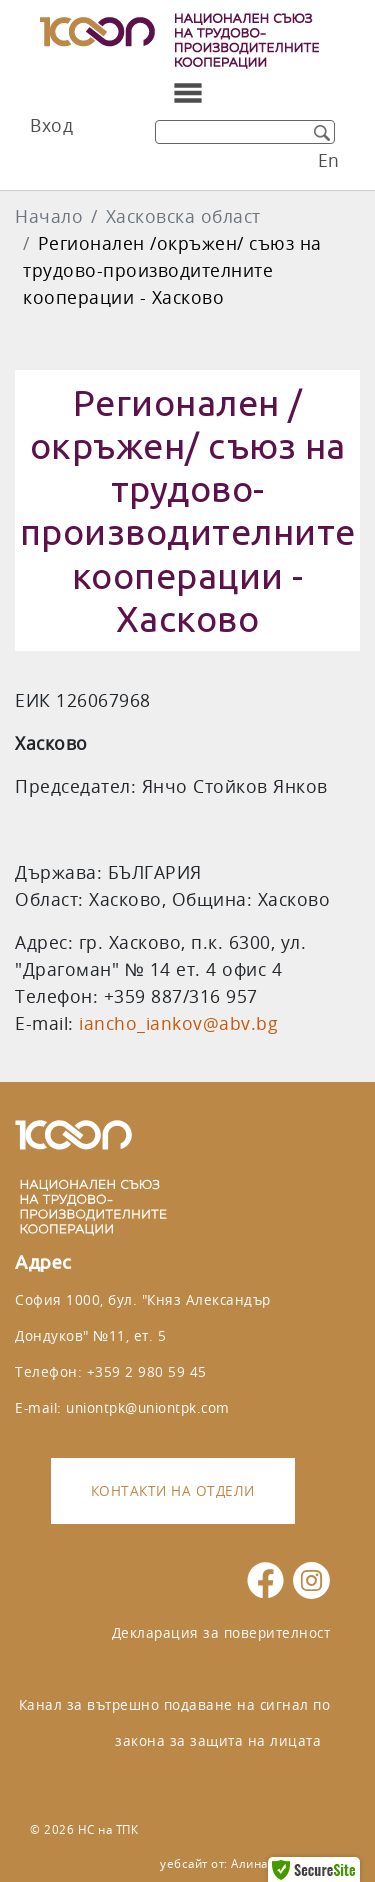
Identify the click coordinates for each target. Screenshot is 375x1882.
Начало (49, 216)
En (329, 160)
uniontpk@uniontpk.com (148, 1407)
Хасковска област (183, 216)
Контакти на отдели (173, 1490)
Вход (51, 125)
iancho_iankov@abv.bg (178, 1023)
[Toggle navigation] (188, 93)
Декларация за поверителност (221, 1632)
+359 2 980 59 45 (147, 1371)
